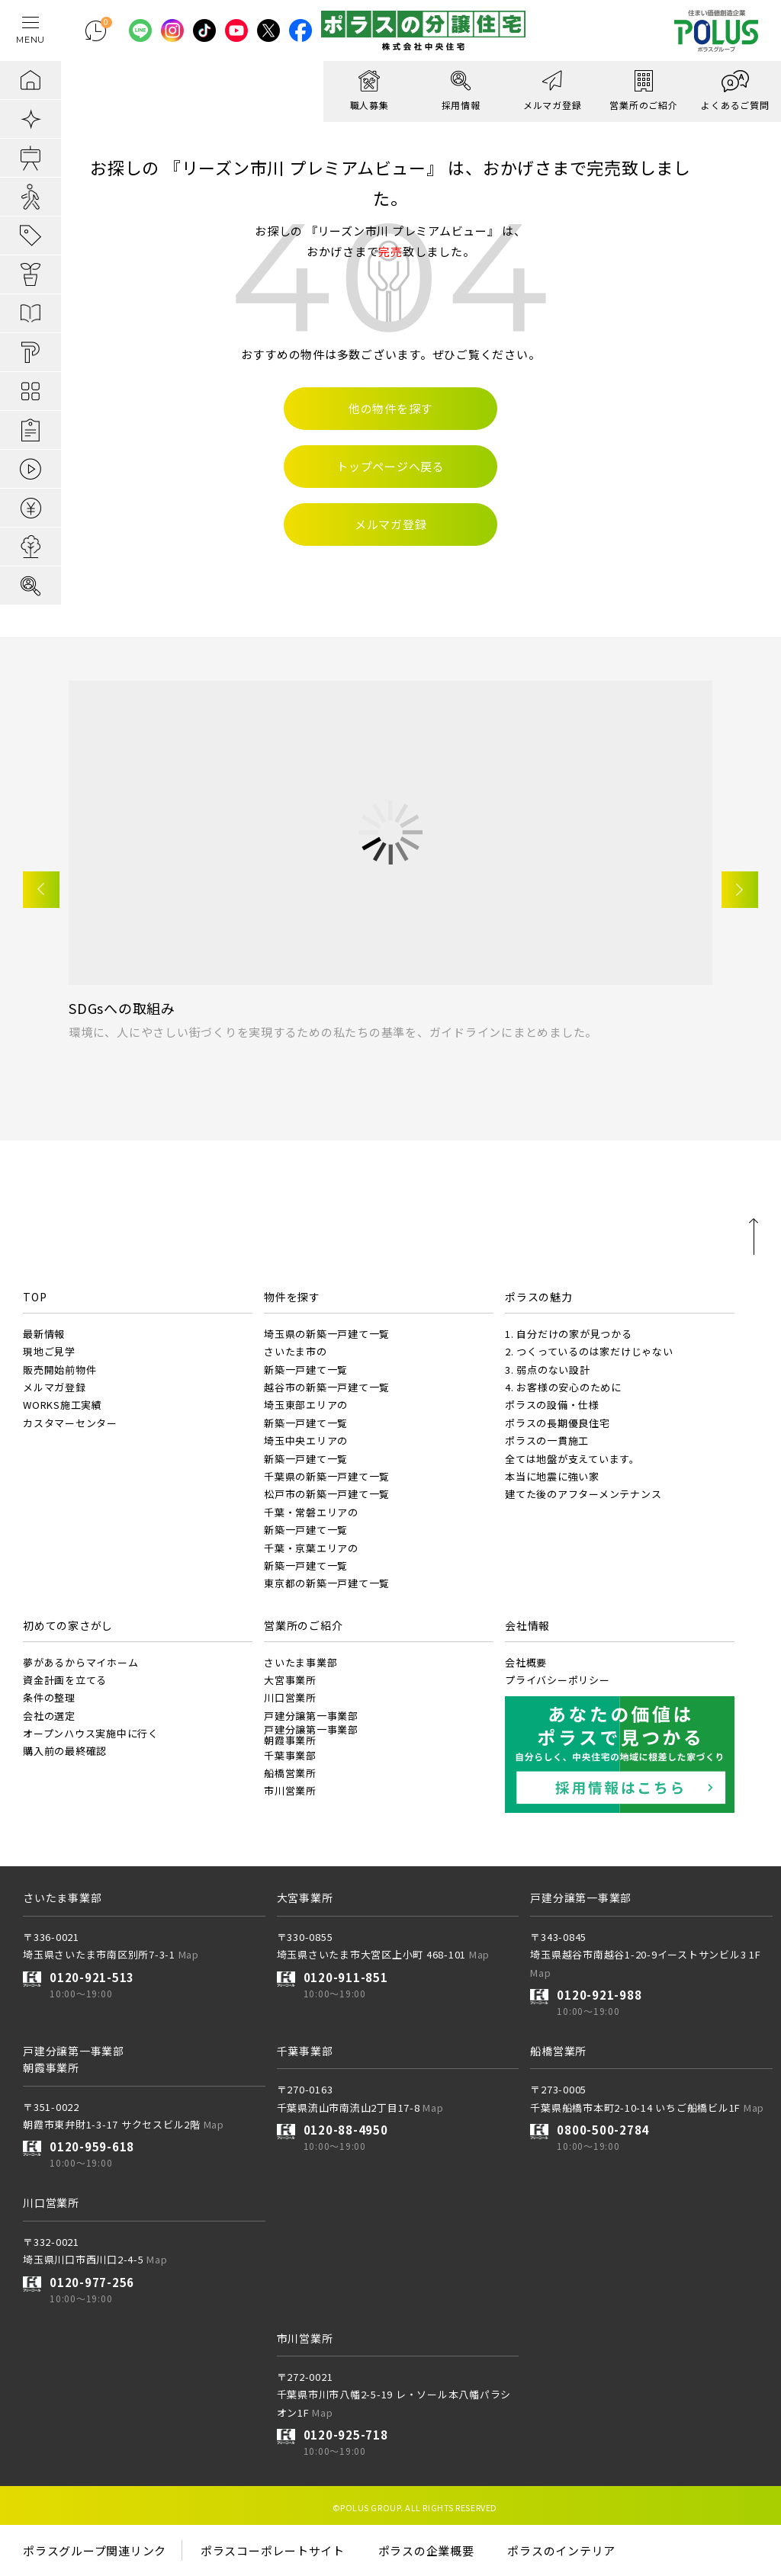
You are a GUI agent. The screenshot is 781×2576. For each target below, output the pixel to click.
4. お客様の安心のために (563, 1387)
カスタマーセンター (70, 1423)
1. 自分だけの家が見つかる (568, 1333)
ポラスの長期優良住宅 (557, 1423)
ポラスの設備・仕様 (552, 1404)
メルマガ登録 (54, 1387)
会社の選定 (49, 1715)
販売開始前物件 (59, 1369)
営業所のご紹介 (303, 1625)
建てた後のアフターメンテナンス (583, 1494)
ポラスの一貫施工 (547, 1440)
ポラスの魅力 (539, 1296)
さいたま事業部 (300, 1662)
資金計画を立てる (65, 1680)
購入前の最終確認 (65, 1751)
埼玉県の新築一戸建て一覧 (327, 1333)
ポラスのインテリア (561, 2550)
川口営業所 (290, 1697)
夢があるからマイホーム (80, 1662)
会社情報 (527, 1625)
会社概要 (526, 1662)
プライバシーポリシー (557, 1680)
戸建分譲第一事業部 (311, 1715)
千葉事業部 (290, 1755)
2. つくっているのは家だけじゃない (589, 1351)
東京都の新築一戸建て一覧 (327, 1583)
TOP (35, 1296)
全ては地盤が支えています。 (572, 1459)
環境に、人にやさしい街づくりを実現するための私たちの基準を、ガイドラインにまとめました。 (333, 1032)
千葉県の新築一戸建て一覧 (327, 1476)
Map (188, 1954)
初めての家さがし (68, 1625)
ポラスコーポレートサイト (273, 2550)
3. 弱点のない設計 (547, 1369)
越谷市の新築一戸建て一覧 (327, 1387)
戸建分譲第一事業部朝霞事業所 (311, 1734)
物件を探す (292, 1296)
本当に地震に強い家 (552, 1476)
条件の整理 (49, 1697)
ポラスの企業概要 (426, 2550)
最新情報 (44, 1333)
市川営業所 (290, 1790)
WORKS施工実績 (62, 1404)
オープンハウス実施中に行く (91, 1733)
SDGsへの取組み (122, 1008)
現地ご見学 (49, 1351)
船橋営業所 (290, 1773)
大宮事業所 (290, 1680)
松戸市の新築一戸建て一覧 (327, 1494)
